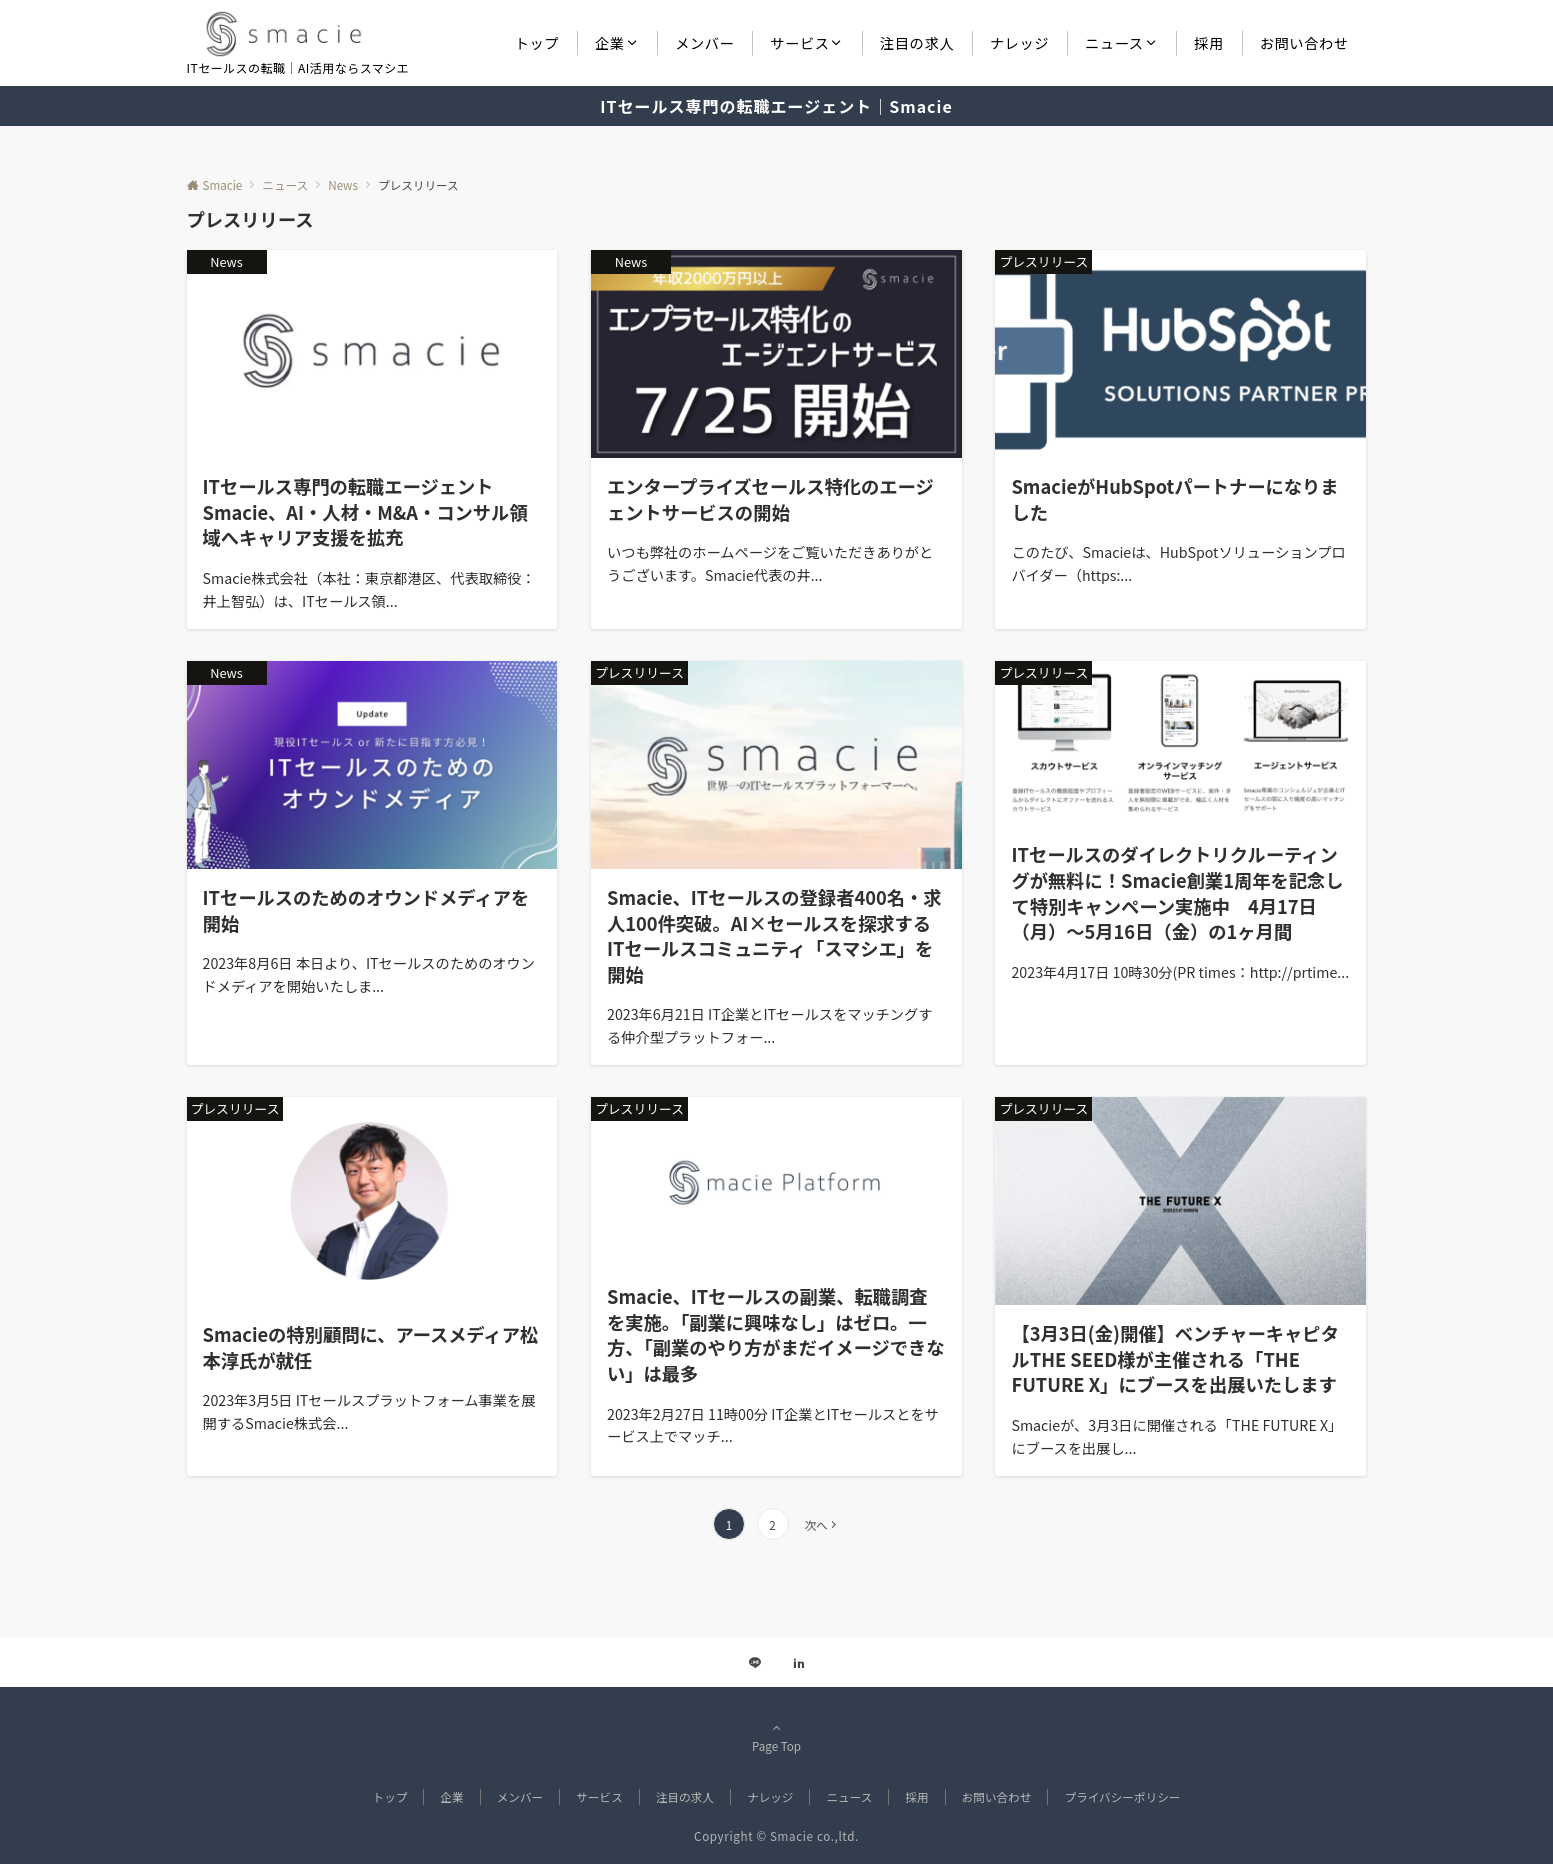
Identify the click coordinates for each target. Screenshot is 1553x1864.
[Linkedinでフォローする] (799, 1663)
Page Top (777, 1737)
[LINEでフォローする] (755, 1663)
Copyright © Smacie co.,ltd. (776, 1836)
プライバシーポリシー (1122, 1797)
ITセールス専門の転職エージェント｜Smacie (776, 106)
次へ (815, 1525)
